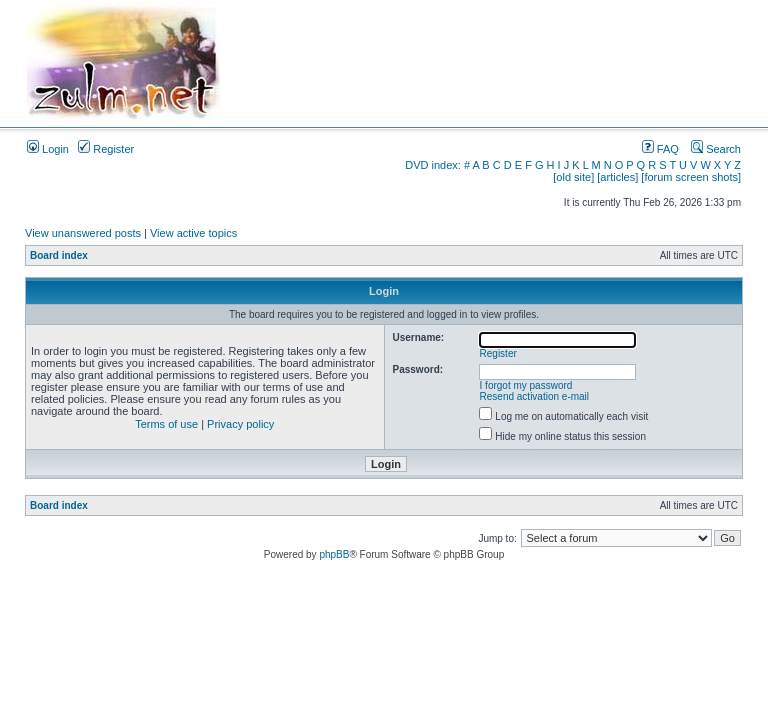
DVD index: (433, 165)
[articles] (617, 177)
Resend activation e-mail (535, 396)
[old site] (573, 177)
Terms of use (166, 424)
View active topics (193, 233)
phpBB (334, 554)
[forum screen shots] (691, 177)
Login (48, 149)
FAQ (660, 149)
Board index (59, 255)
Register (106, 149)
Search (716, 149)
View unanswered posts (83, 233)
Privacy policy (240, 424)
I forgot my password (526, 385)
